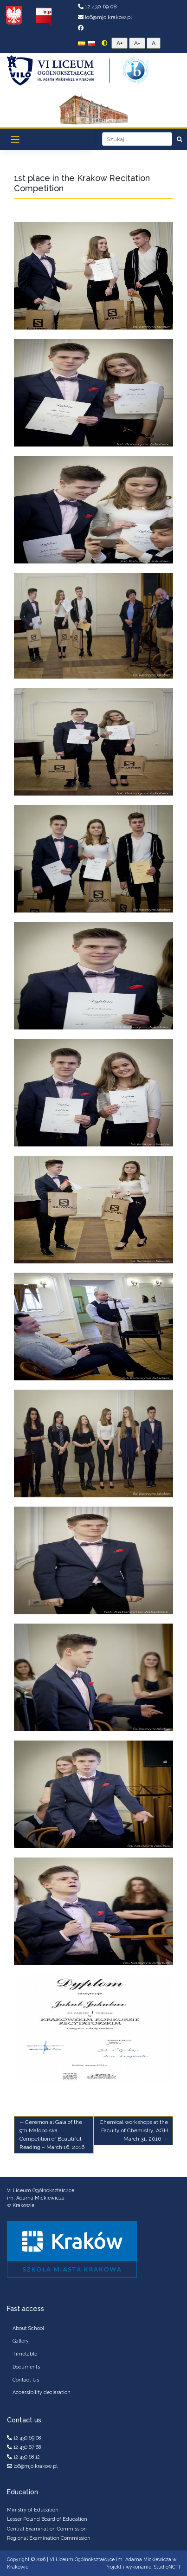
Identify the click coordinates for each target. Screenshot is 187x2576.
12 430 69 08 (97, 6)
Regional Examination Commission (48, 2538)
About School (28, 2328)
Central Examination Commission (47, 2528)
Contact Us (26, 2379)
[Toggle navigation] (15, 139)
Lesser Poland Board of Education (47, 2519)
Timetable (25, 2353)
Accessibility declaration (42, 2392)
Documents (26, 2366)
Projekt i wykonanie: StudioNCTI (142, 2567)
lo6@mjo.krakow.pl (105, 17)
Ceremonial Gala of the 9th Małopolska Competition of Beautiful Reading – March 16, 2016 (51, 2134)
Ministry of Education (32, 2509)
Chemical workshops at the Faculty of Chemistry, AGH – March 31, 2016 (134, 2130)
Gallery (21, 2340)
